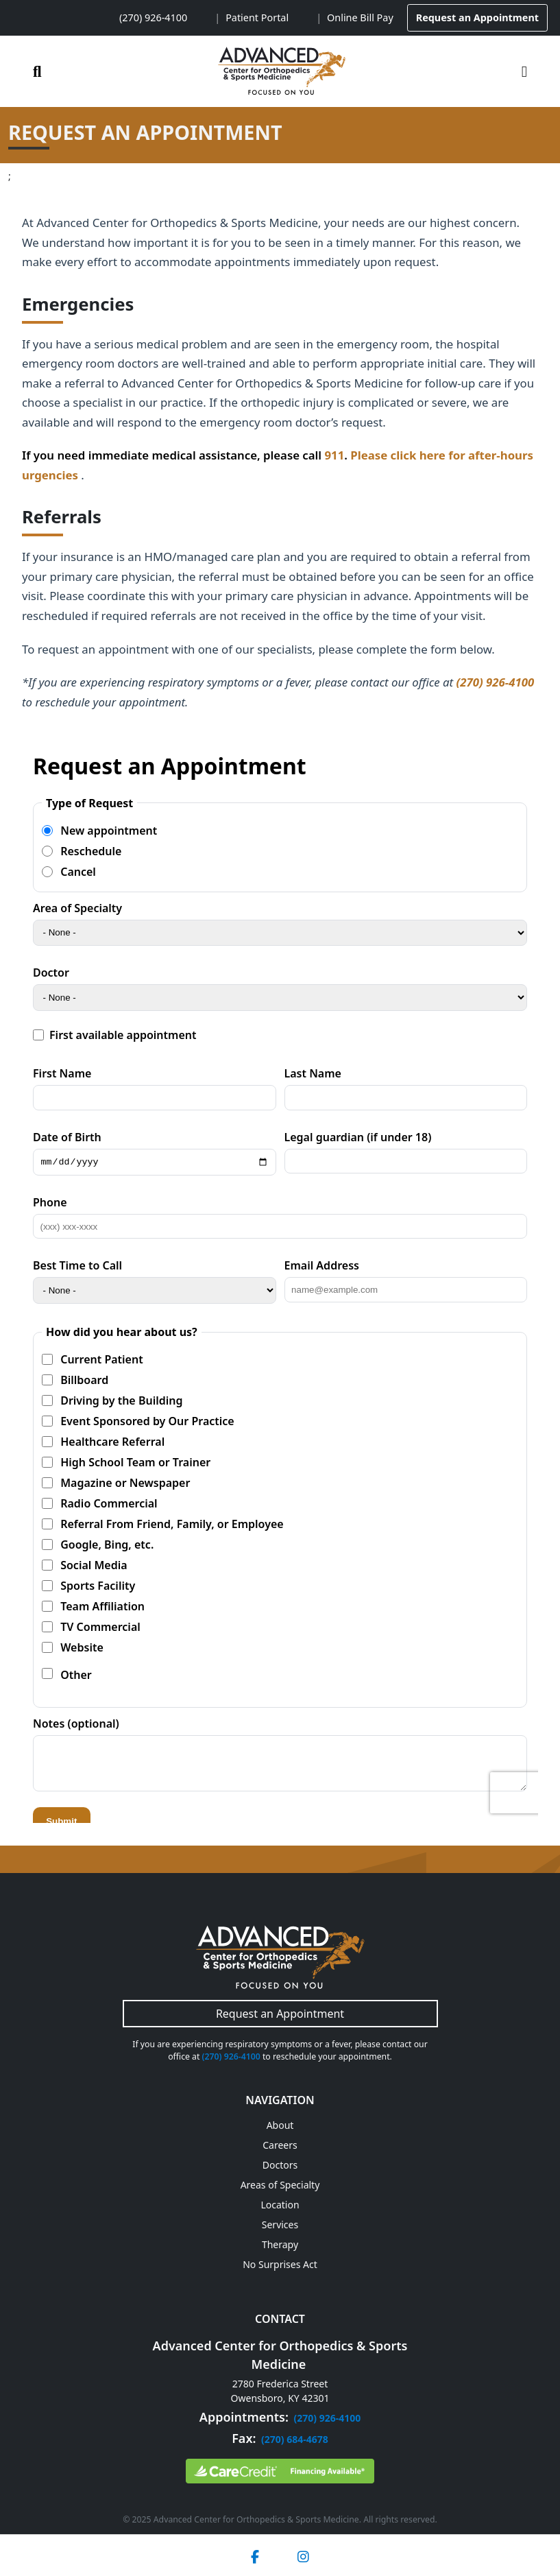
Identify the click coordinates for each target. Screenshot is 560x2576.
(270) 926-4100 (153, 17)
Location (279, 2204)
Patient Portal (257, 17)
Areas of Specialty (280, 2184)
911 (334, 455)
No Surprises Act (280, 2264)
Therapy (280, 2244)
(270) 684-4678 (294, 2439)
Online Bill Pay (360, 17)
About (280, 2125)
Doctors (280, 2164)
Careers (280, 2144)
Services (280, 2224)
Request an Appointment (477, 17)
